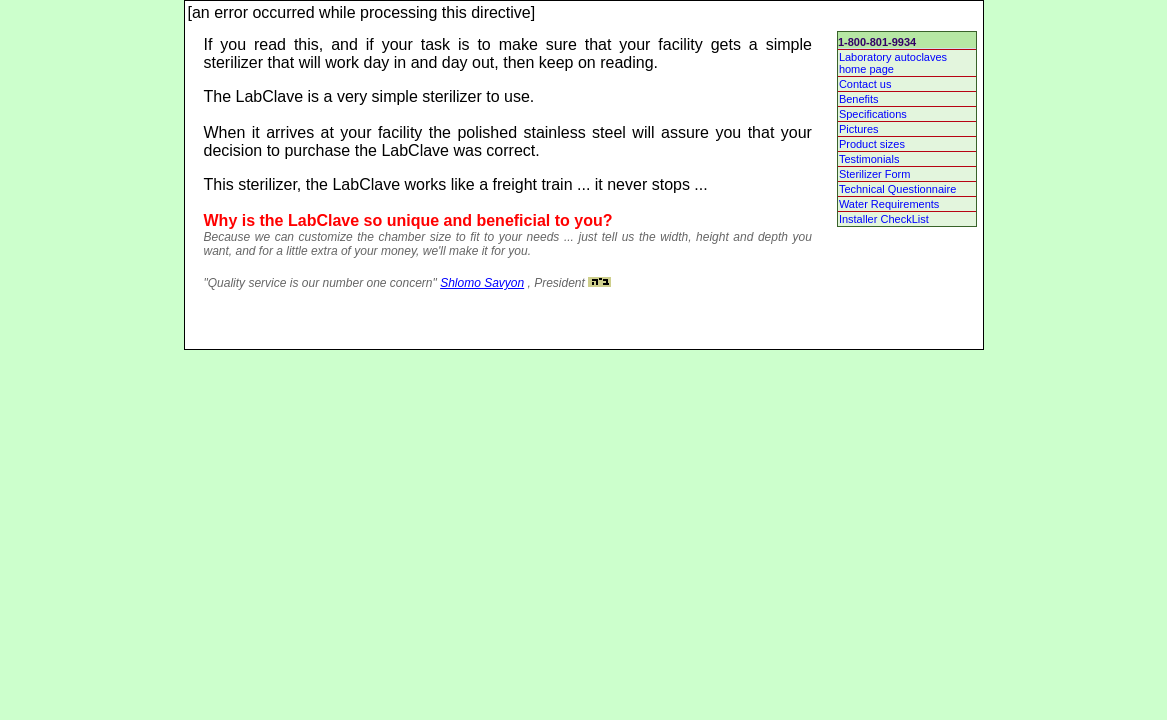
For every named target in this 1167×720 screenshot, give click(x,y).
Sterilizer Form (875, 174)
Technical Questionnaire (897, 189)
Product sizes (872, 144)
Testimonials (869, 159)
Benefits (859, 99)
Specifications (873, 114)
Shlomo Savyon (482, 283)
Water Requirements (889, 204)
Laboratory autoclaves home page (893, 63)
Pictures (859, 129)
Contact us (865, 84)
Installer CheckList (884, 219)
